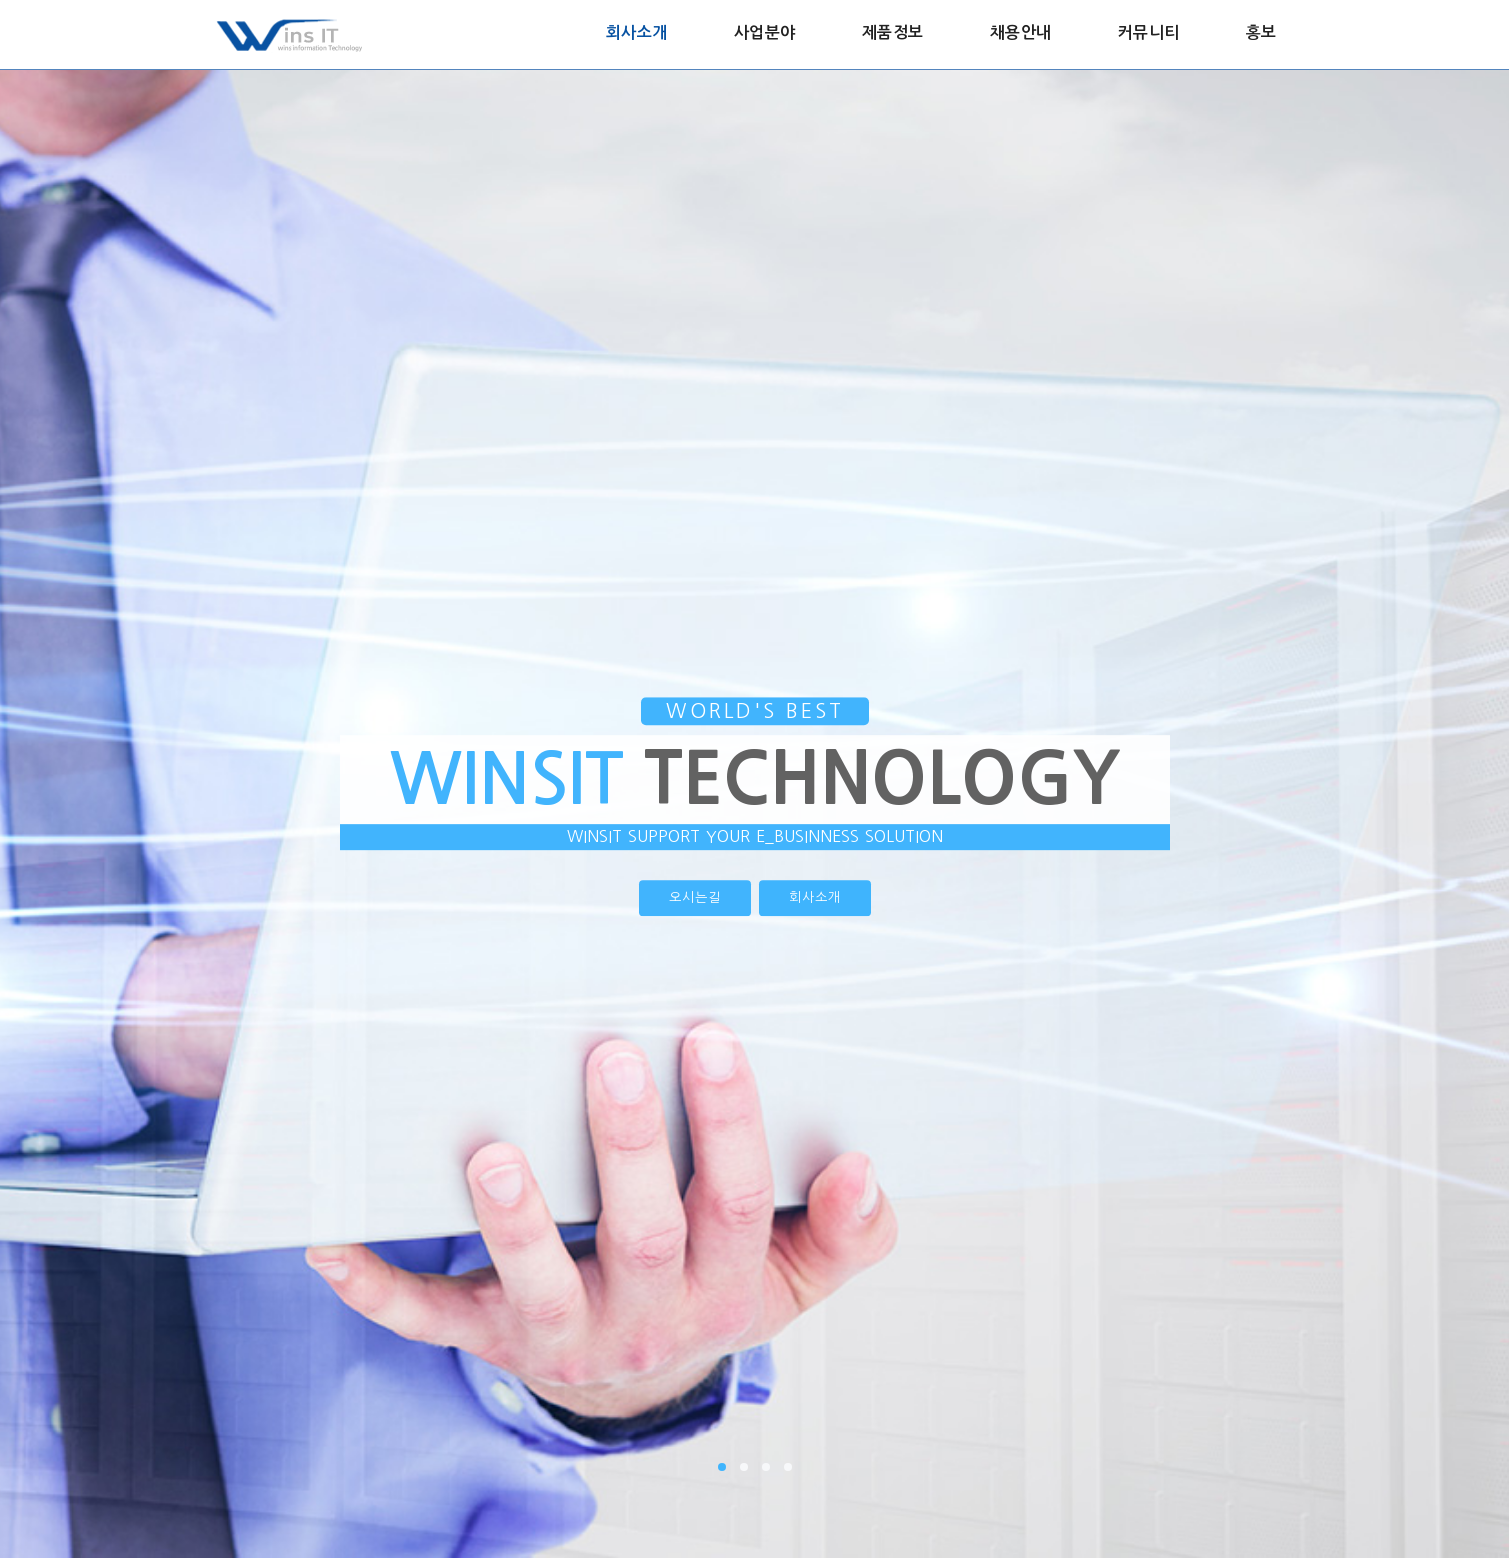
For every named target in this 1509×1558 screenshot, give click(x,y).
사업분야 (765, 32)
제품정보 (893, 32)
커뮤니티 (1149, 32)
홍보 (1261, 32)
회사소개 (637, 32)
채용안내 (1021, 32)
